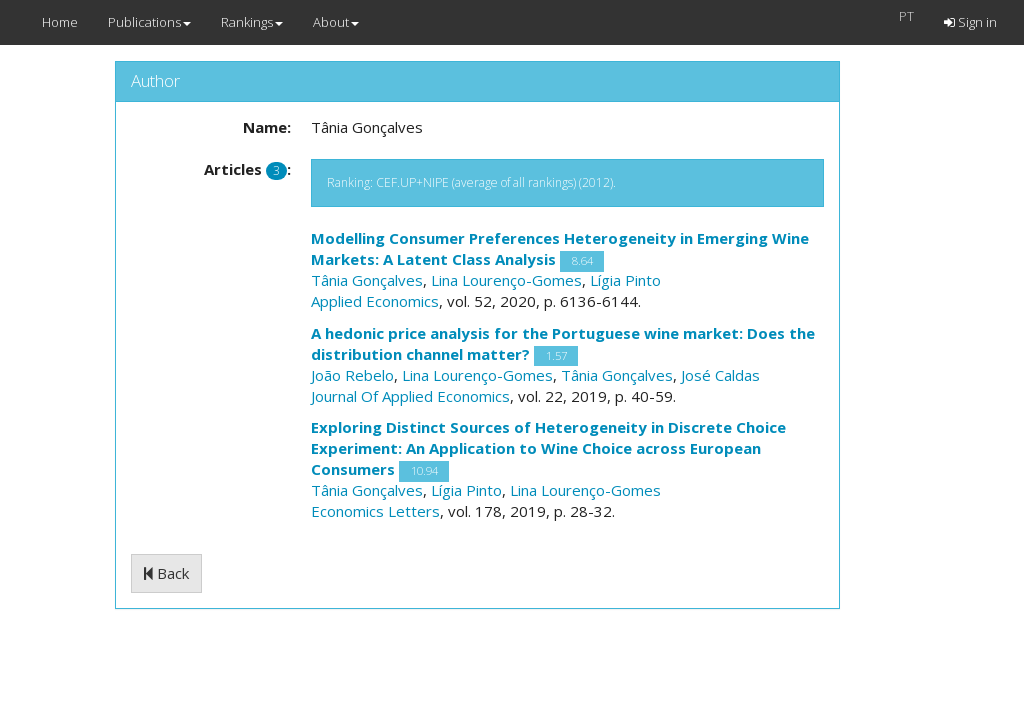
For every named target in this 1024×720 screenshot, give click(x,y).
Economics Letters (375, 511)
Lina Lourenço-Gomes (506, 280)
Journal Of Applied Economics (410, 396)
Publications (149, 22)
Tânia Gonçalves (367, 280)
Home (60, 22)
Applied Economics (375, 301)
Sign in (970, 22)
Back (166, 573)
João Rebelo (352, 375)
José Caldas (720, 375)
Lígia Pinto (625, 280)
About (336, 22)
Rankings (252, 22)
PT (906, 16)
